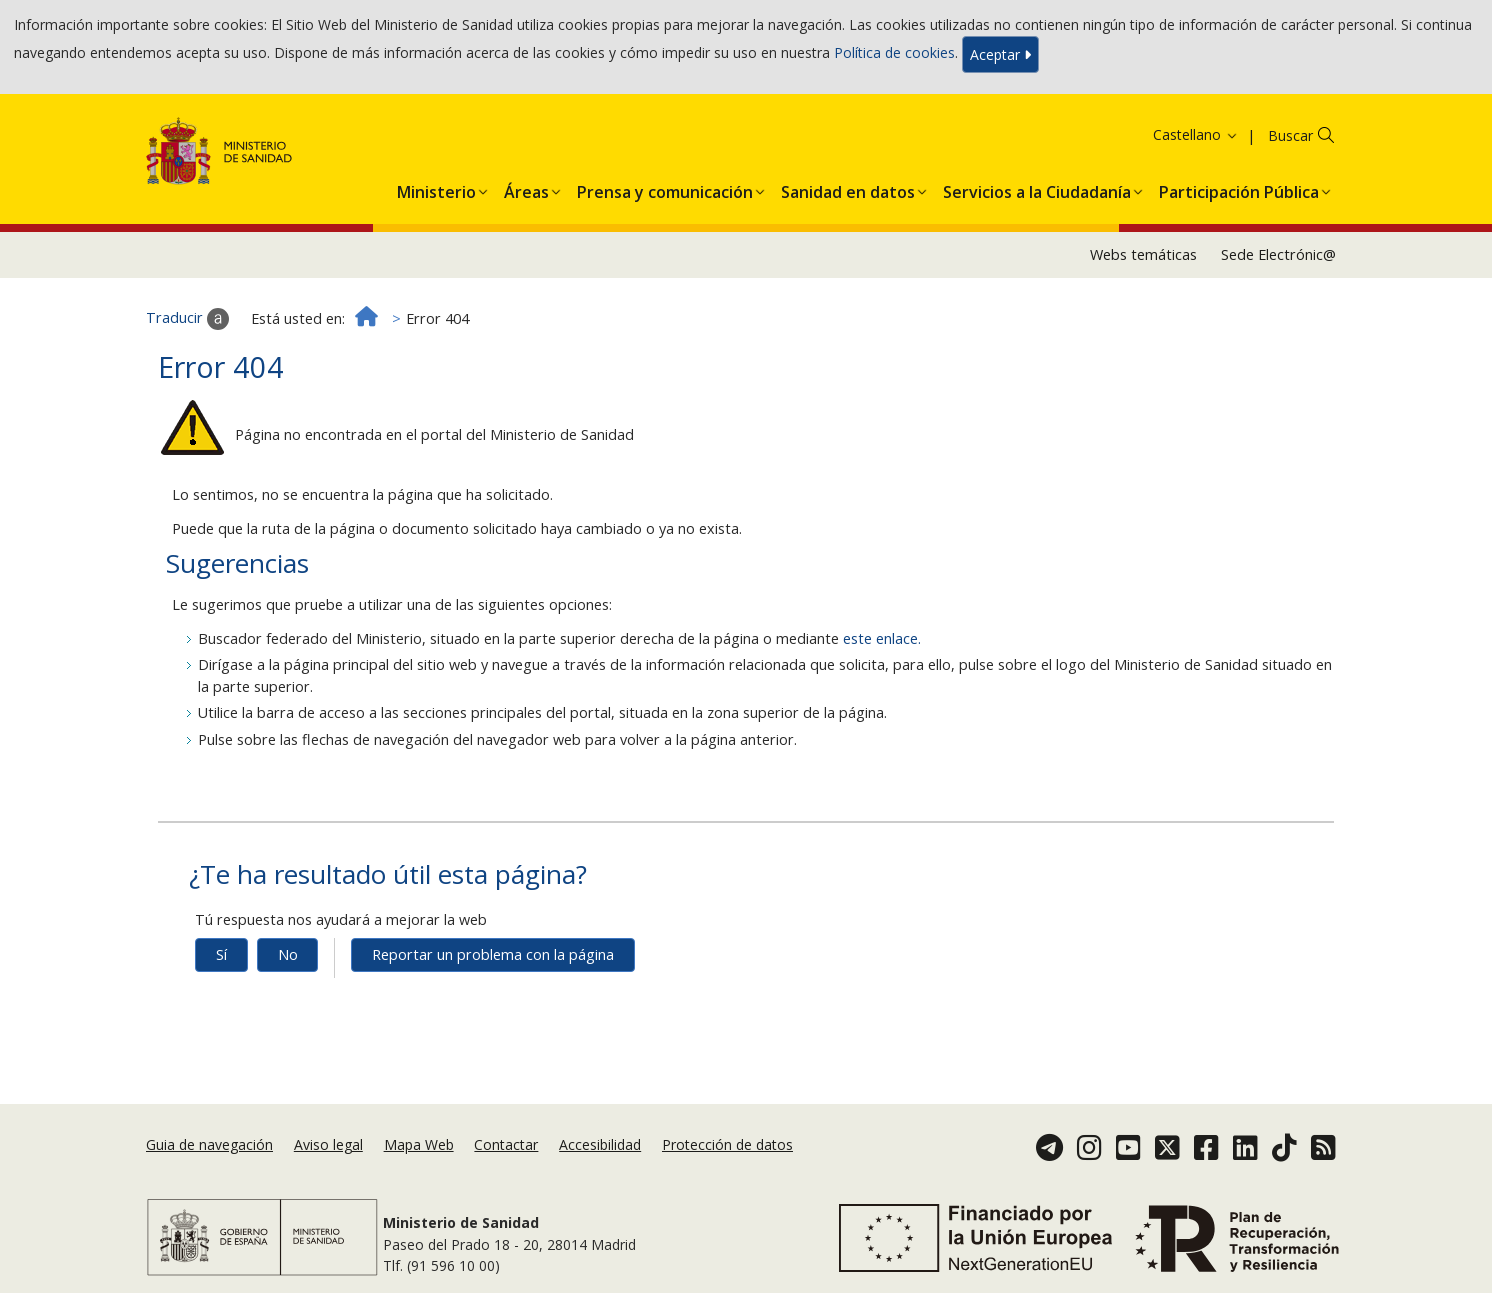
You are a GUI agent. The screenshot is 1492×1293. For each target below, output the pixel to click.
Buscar (1290, 135)
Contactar (506, 1144)
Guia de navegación (209, 1144)
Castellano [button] (1196, 134)
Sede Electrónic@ (1278, 254)
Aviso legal (328, 1144)
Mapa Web (419, 1144)
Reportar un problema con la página (493, 954)
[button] (436, 188)
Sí (221, 954)
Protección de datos (727, 1144)
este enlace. (882, 638)
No (288, 954)
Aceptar (1000, 54)
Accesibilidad (600, 1144)
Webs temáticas (1143, 254)
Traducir (187, 319)
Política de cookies (894, 52)
